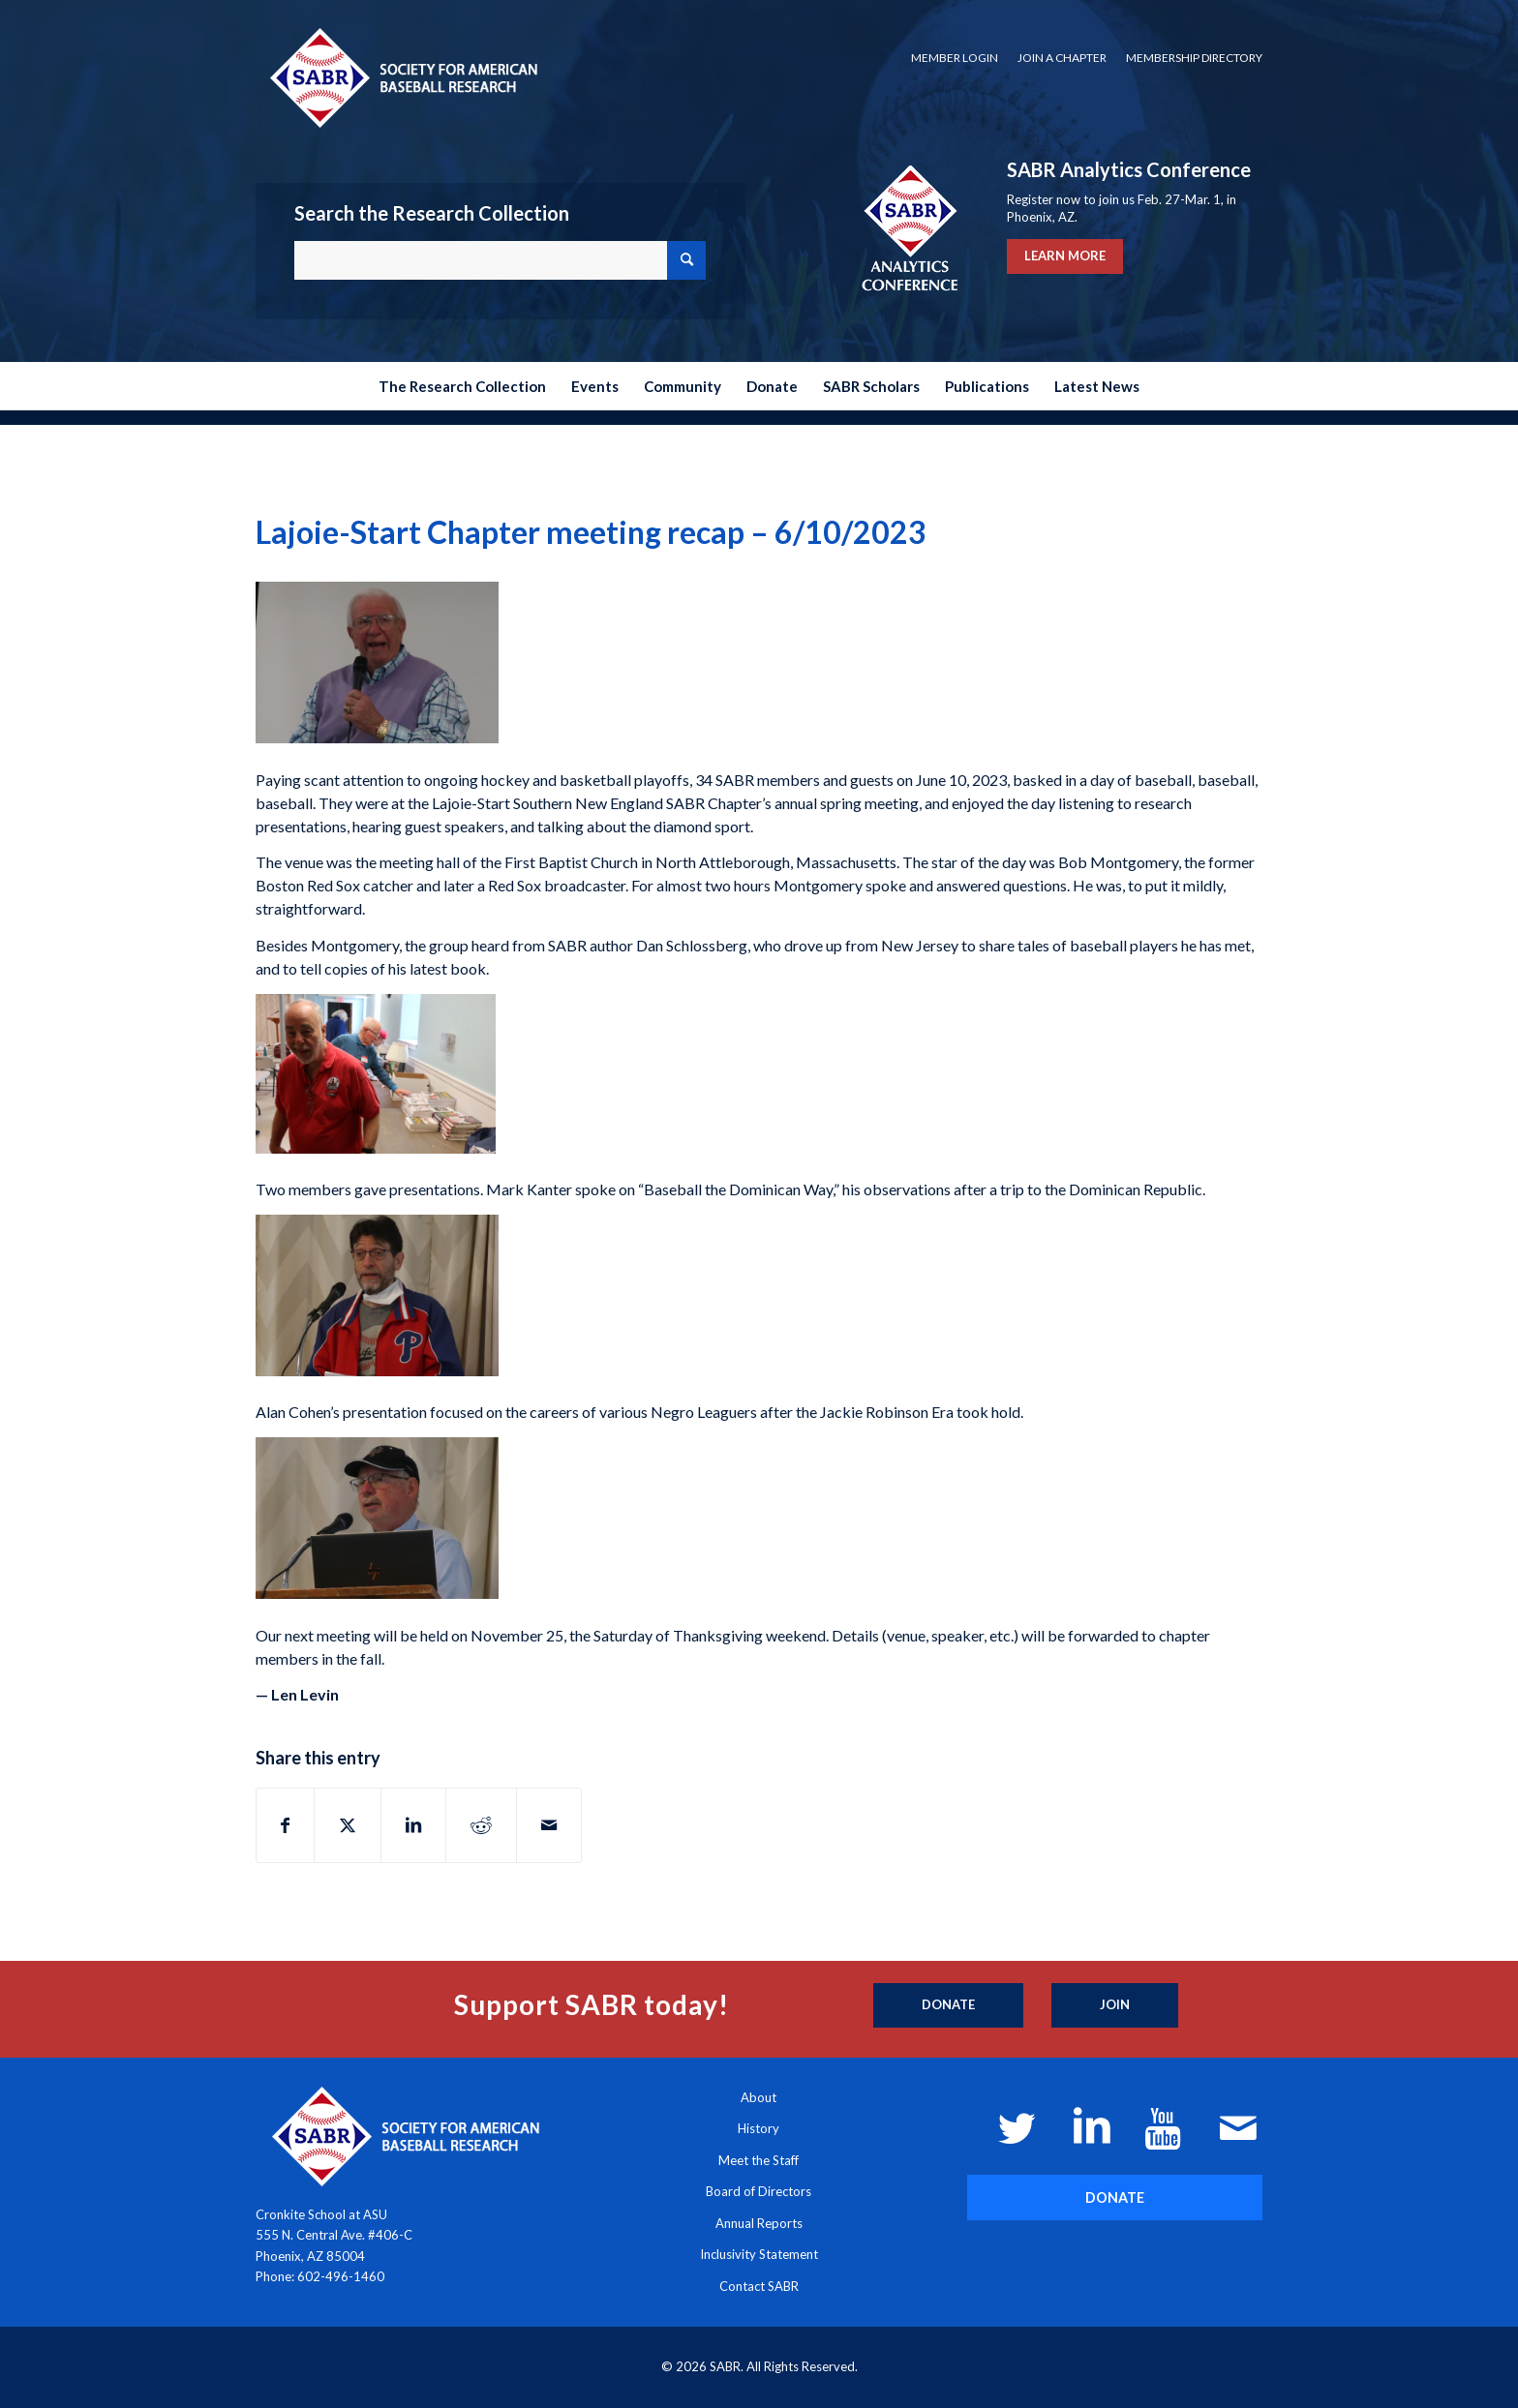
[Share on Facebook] (285, 1825)
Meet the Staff (758, 2160)
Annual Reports (759, 2223)
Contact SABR (759, 2286)
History (758, 2128)
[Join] (1114, 2005)
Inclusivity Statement (759, 2254)
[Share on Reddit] (481, 1825)
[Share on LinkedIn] (413, 1825)
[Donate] (948, 2005)
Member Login (954, 57)
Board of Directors (758, 2191)
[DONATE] (1114, 2197)
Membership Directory (1194, 57)
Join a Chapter (1062, 57)
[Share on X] (347, 1825)
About (758, 2097)
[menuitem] (954, 58)
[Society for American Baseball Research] (402, 76)
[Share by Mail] (549, 1825)
